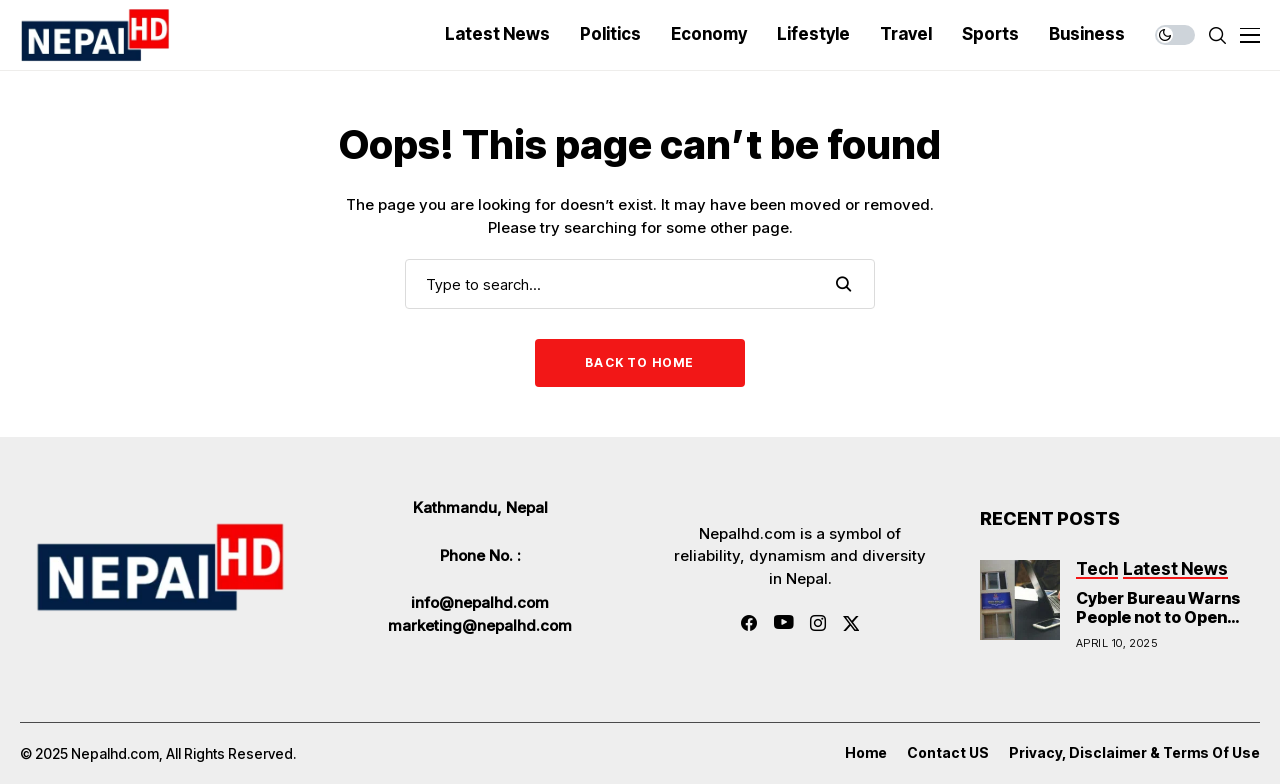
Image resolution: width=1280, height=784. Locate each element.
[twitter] (851, 623)
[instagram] (818, 623)
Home (866, 753)
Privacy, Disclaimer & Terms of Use (1134, 753)
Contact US (948, 753)
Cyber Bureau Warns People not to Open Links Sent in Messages (1158, 627)
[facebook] (749, 623)
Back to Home (639, 362)
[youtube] (783, 623)
